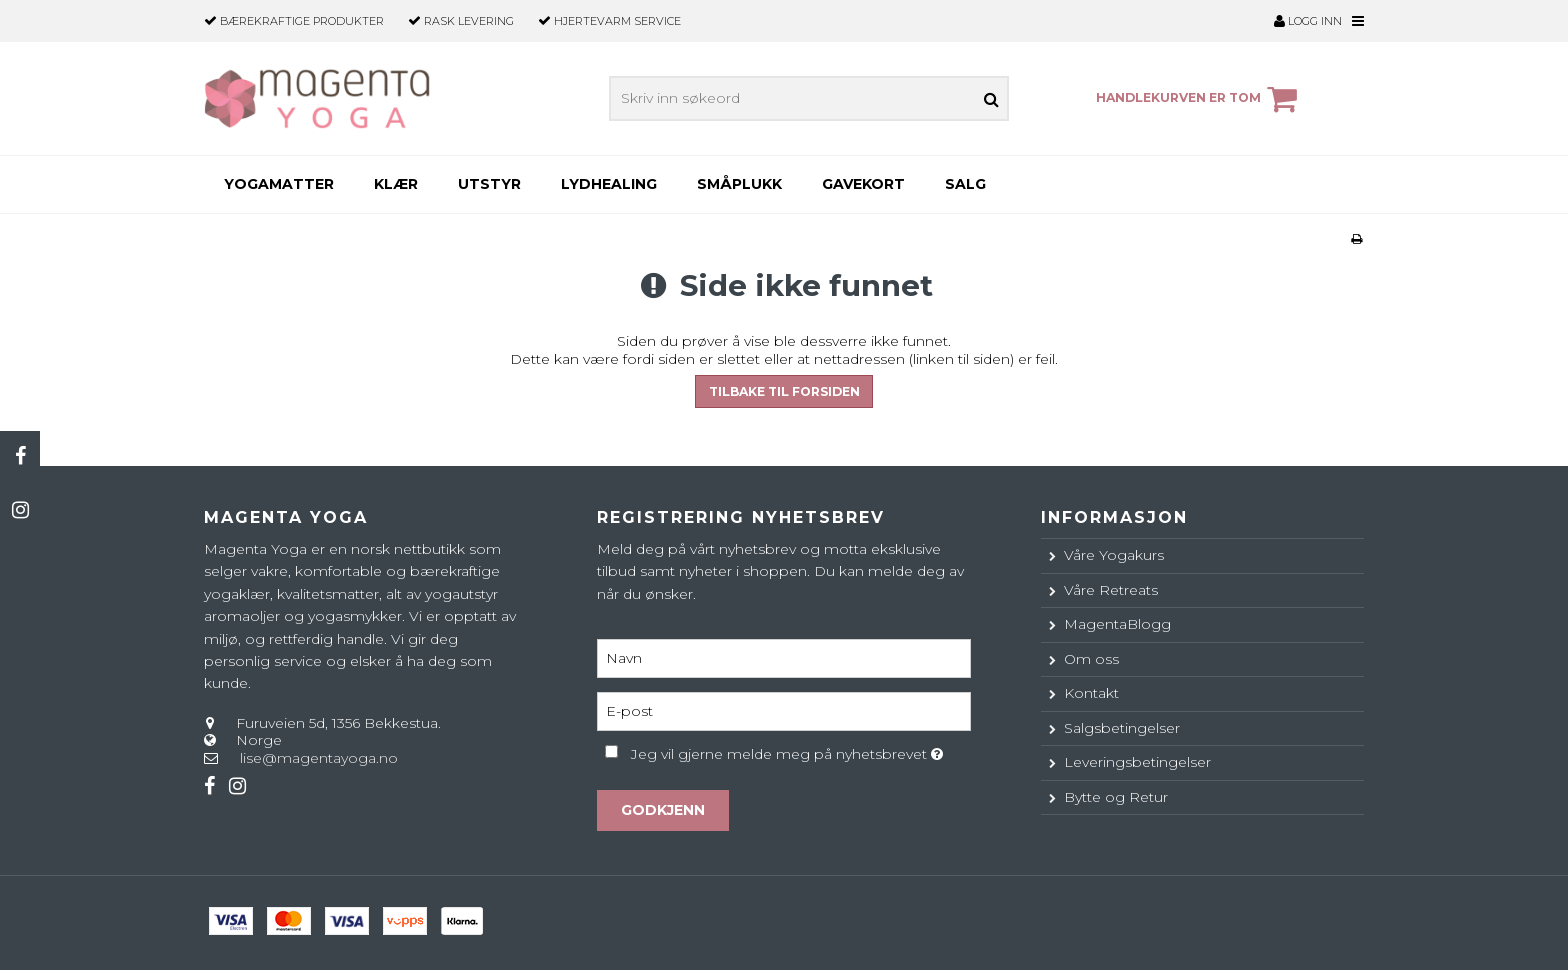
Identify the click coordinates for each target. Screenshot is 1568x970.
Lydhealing (609, 184)
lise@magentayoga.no (319, 758)
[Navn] (783, 657)
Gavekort (863, 184)
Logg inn (1308, 21)
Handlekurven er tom (1199, 99)
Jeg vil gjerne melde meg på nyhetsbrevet (800, 750)
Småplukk (739, 184)
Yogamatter (279, 184)
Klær (396, 184)
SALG (965, 184)
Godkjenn (663, 810)
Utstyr (489, 184)
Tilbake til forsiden (784, 391)
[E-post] (783, 710)
